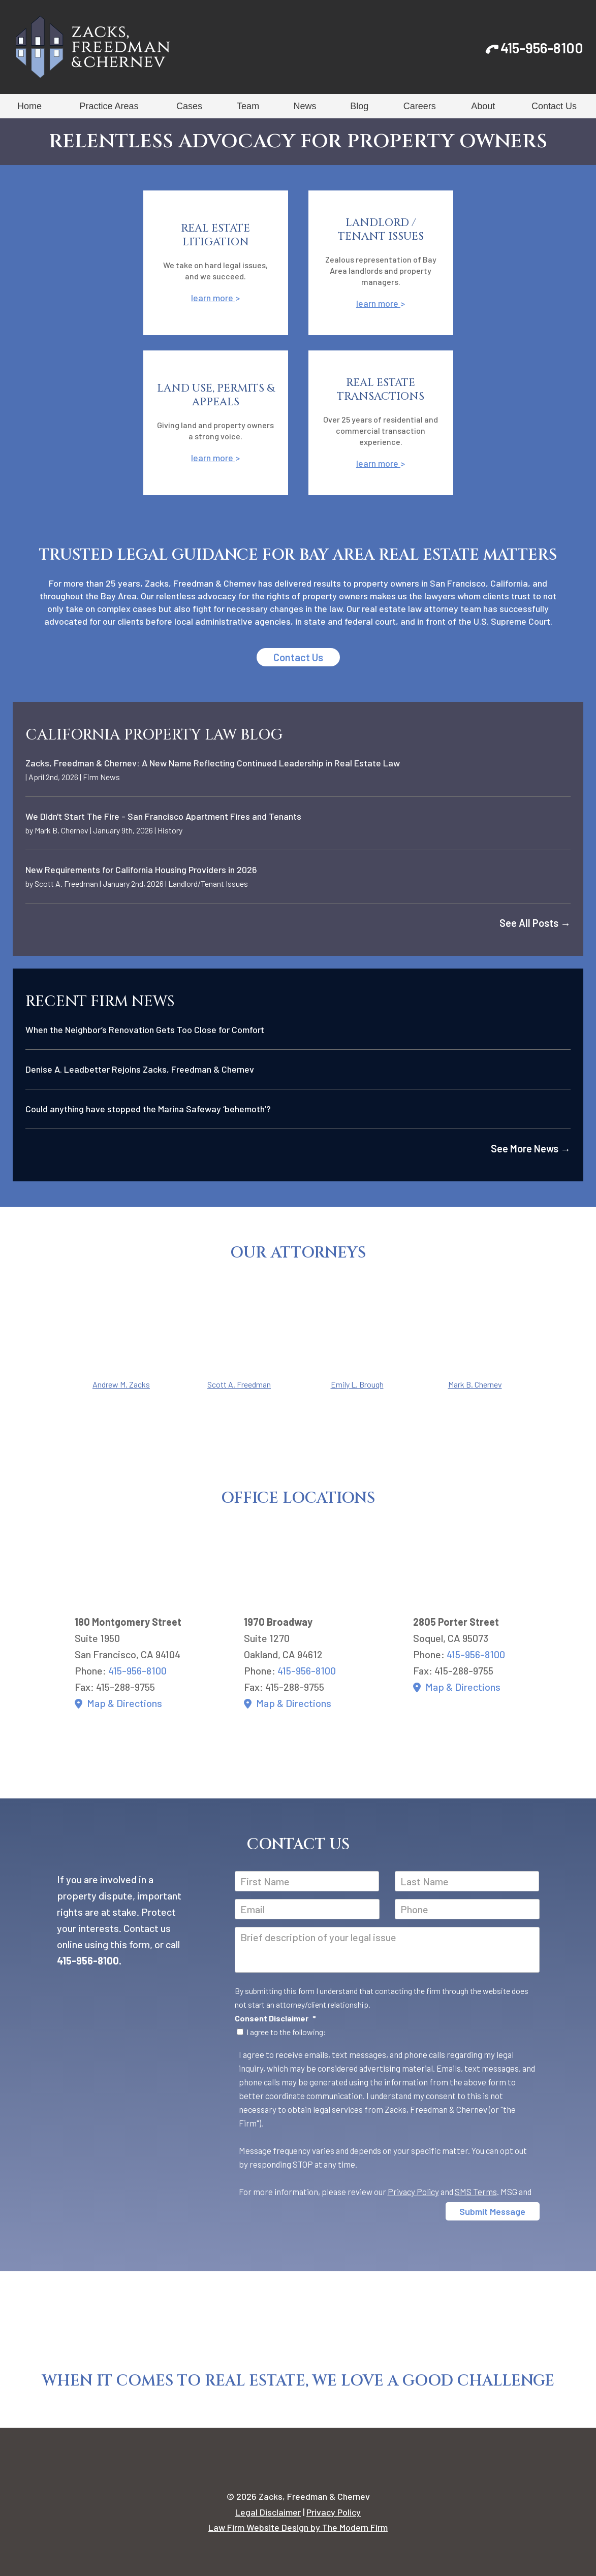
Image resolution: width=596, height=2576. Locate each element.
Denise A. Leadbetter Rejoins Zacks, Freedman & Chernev (139, 1069)
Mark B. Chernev (61, 830)
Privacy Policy (413, 2191)
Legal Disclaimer (268, 2512)
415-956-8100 (541, 47)
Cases (189, 106)
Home (29, 106)
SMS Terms (476, 2191)
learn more (213, 297)
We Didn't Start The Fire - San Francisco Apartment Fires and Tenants (163, 816)
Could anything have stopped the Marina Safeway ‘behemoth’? (148, 1108)
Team (248, 106)
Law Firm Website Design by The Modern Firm (298, 2527)
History (170, 830)
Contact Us (554, 106)
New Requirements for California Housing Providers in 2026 (141, 869)
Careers (419, 106)
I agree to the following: (286, 2032)
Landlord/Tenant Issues (208, 883)
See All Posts (535, 923)
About (483, 106)
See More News (531, 1148)
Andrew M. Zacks (121, 1384)
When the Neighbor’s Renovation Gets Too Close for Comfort (144, 1029)
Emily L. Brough (357, 1384)
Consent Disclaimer (275, 2018)
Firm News (101, 777)
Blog (359, 106)
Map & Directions (124, 1703)
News (305, 106)
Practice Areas (108, 106)
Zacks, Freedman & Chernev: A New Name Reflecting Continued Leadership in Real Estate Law (212, 762)
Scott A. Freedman (66, 883)
